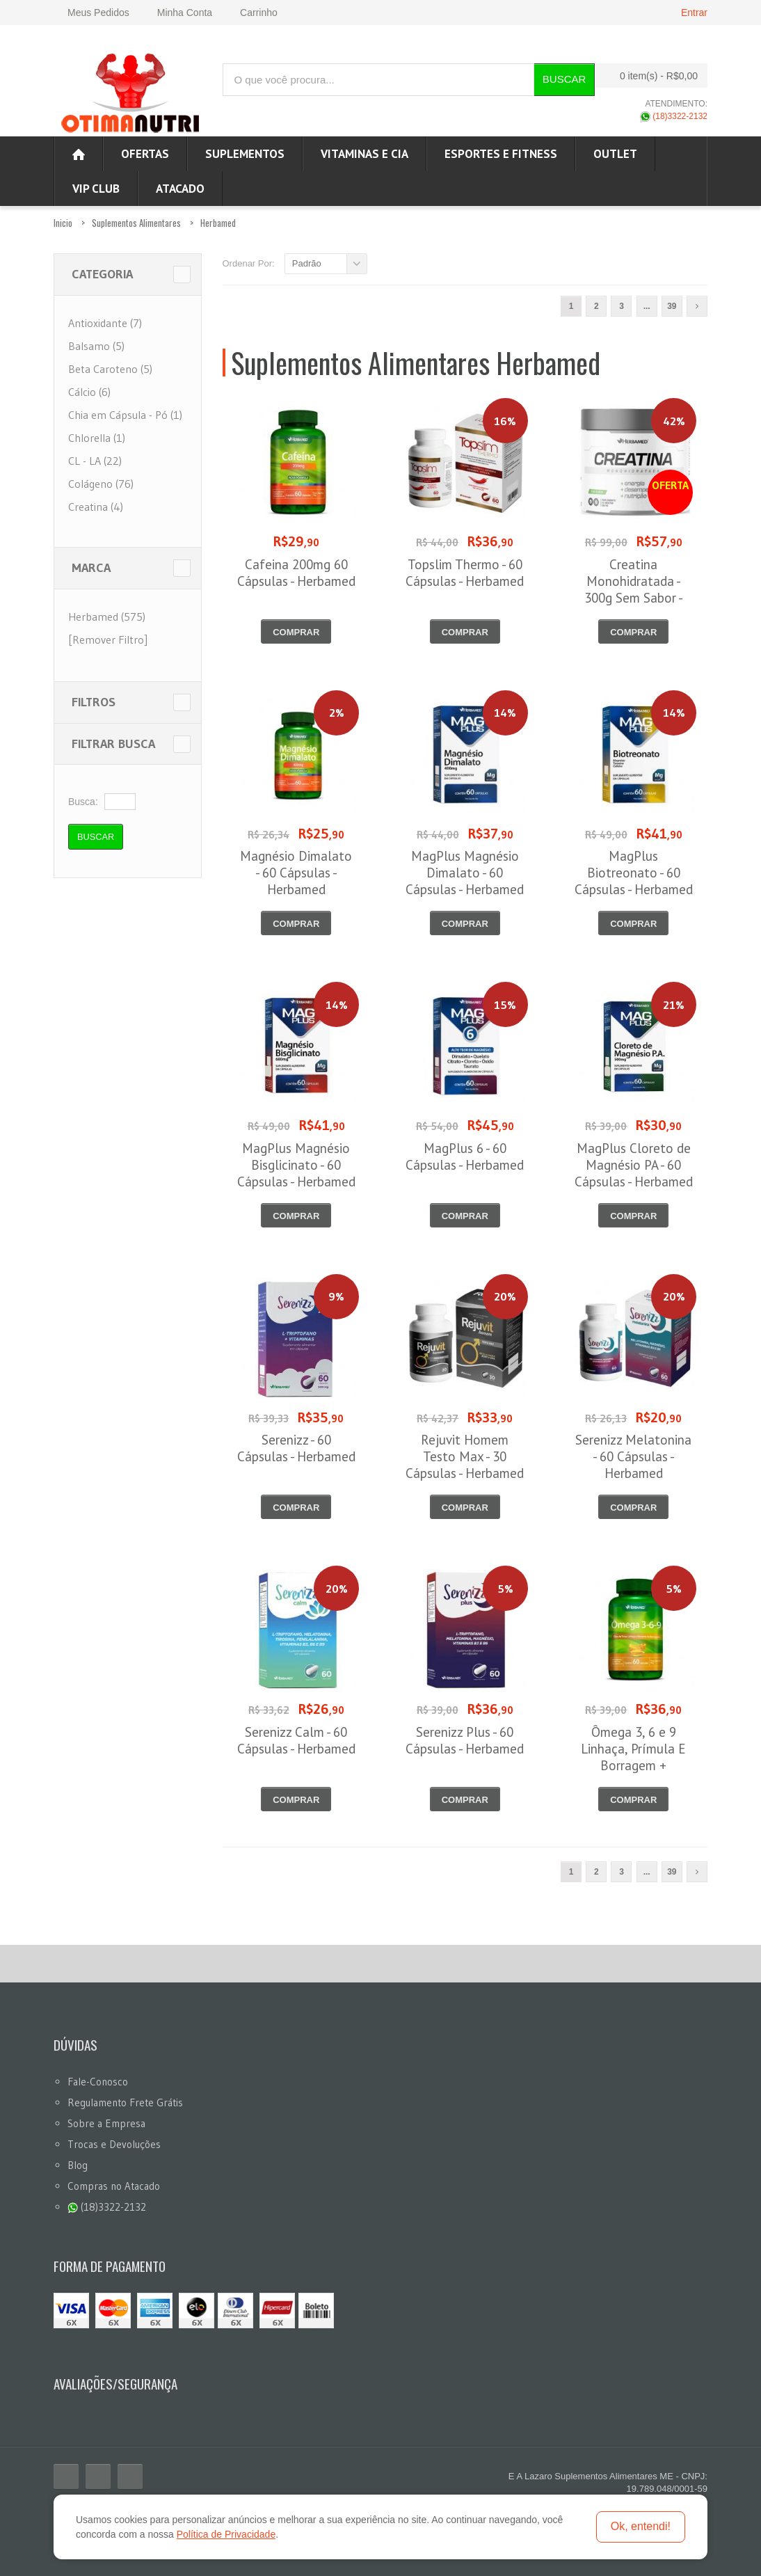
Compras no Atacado (113, 2186)
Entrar (694, 12)
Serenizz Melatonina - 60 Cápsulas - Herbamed (633, 1456)
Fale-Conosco (97, 2081)
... (646, 306)
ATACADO (180, 188)
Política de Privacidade (226, 2534)
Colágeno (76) (101, 484)
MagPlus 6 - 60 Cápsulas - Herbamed (465, 1156)
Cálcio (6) (89, 392)
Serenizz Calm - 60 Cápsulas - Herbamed (296, 1740)
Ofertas (145, 153)
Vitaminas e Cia (364, 153)
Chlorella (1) (96, 438)
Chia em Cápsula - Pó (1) (125, 415)
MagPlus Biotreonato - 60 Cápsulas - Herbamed (634, 873)
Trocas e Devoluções (114, 2144)
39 (671, 306)
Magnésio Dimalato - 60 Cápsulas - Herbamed (296, 873)
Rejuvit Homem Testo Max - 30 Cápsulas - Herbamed (465, 1456)
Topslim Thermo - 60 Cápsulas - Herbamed (465, 572)
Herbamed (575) (106, 616)
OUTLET (615, 153)
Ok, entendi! (641, 2526)
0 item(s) (648, 75)
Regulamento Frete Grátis (125, 2102)
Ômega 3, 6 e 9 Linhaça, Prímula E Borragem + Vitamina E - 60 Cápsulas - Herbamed (634, 1765)
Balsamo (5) (96, 346)
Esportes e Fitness (500, 153)
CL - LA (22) (95, 461)
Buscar (564, 79)
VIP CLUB (96, 188)
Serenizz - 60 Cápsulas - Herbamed (296, 1448)
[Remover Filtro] (107, 639)
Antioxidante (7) (105, 323)
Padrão (306, 263)
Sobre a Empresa (106, 2123)
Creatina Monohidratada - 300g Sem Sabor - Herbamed (633, 589)
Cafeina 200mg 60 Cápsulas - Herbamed (296, 572)
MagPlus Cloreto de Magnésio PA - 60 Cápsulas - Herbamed (634, 1165)
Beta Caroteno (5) (110, 369)
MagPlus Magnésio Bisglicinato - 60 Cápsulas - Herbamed (296, 1165)
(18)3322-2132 (673, 116)
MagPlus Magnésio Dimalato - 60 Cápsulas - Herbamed (465, 873)
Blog (77, 2165)
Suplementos (245, 153)
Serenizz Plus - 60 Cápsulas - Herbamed (465, 1740)
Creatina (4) (95, 507)
